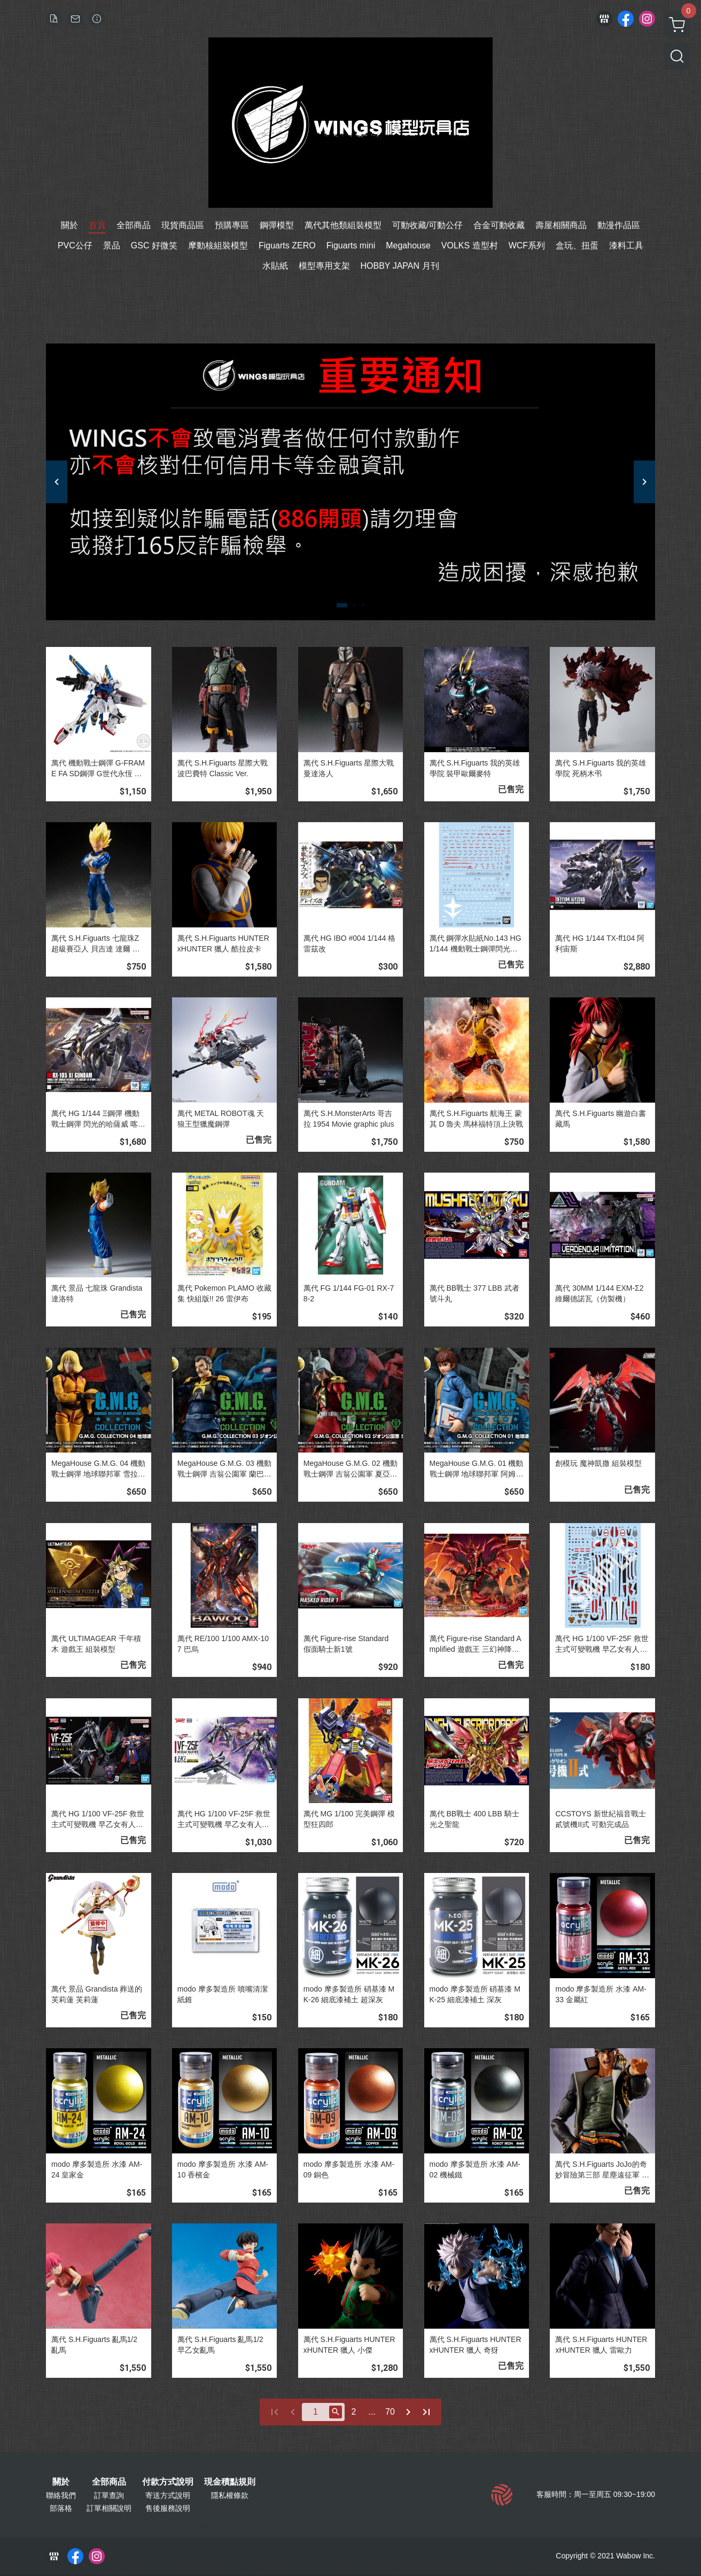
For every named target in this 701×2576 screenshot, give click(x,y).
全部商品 (109, 2482)
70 (390, 2411)
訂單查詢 (109, 2495)
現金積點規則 (229, 2482)
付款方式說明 (167, 2482)
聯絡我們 (61, 2495)
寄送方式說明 (167, 2495)
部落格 (61, 2508)
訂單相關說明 (109, 2508)
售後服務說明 (167, 2508)
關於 (60, 2482)
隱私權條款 (229, 2495)
